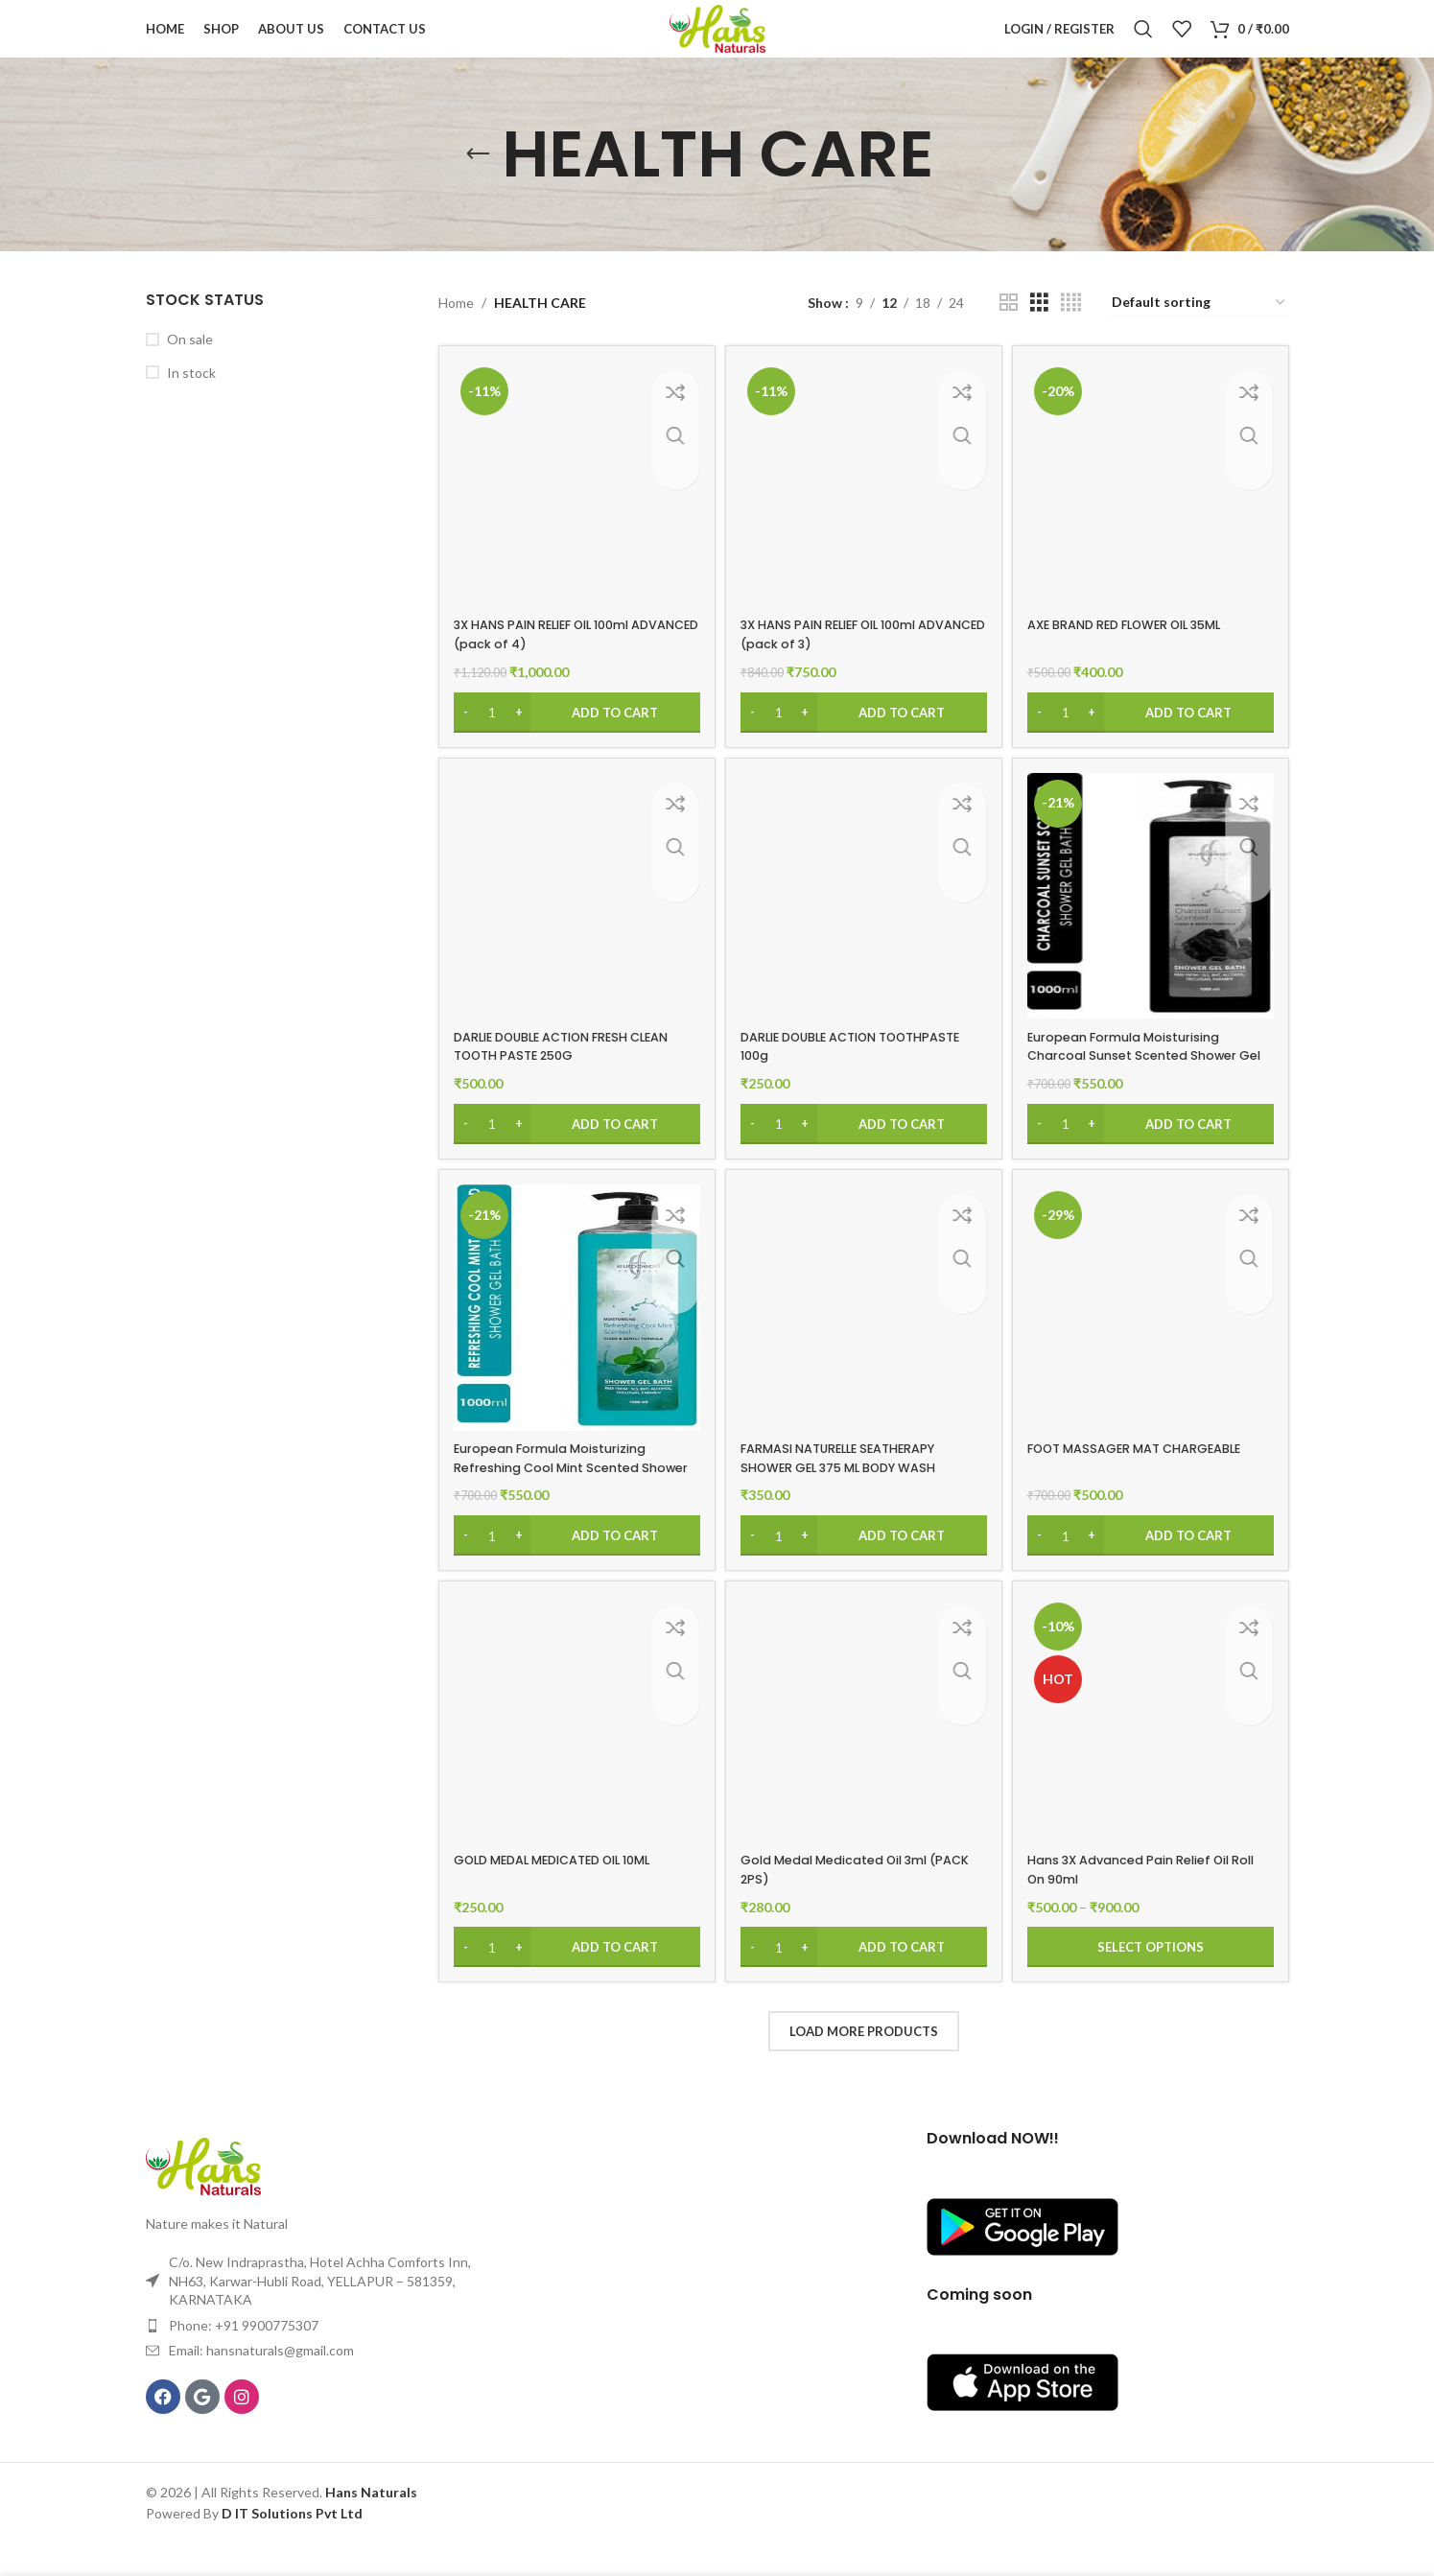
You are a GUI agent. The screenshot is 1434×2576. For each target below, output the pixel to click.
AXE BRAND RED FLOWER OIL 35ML (1145, 647)
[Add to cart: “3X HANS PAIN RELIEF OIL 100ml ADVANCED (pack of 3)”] (863, 734)
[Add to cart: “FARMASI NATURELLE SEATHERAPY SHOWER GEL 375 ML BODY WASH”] (863, 1564)
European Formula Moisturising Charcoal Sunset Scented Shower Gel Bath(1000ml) (1150, 1080)
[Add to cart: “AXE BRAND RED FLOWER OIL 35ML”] (1153, 734)
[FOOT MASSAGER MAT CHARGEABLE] (1153, 1340)
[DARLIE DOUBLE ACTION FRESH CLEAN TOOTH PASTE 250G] (573, 924)
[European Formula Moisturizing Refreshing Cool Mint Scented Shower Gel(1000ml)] (573, 1340)
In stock (191, 401)
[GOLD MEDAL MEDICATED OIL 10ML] (573, 1754)
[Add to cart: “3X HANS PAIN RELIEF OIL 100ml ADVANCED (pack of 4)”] (573, 734)
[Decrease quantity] (466, 734)
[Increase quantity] (518, 734)
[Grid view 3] (1039, 331)
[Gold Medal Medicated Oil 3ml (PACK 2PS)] (863, 1754)
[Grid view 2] (1008, 331)
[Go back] (478, 183)
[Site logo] (717, 42)
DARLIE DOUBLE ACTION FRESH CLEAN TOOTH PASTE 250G (554, 1071)
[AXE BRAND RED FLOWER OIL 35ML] (1153, 509)
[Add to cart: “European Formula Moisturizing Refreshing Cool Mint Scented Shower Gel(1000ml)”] (573, 1564)
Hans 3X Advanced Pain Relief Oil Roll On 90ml (1147, 1902)
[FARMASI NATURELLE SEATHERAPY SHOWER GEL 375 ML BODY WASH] (863, 1340)
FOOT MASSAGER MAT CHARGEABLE (1153, 1477)
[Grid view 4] (1071, 331)
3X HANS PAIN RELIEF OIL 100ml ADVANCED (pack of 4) (555, 657)
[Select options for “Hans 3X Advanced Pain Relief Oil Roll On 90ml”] (1153, 1979)
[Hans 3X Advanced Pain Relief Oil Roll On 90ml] (1153, 1754)
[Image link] (203, 2197)
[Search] (1143, 43)
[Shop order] (1199, 332)
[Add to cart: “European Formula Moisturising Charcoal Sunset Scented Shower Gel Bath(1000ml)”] (1153, 1150)
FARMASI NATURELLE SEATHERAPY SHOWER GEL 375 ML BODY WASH (854, 1486)
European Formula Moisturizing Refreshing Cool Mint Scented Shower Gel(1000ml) (561, 1495)
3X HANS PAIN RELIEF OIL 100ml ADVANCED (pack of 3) (844, 657)
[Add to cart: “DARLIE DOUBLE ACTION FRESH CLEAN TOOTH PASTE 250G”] (573, 1150)
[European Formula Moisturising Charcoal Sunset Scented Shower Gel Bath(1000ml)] (1153, 924)
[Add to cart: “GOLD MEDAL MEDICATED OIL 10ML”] (573, 1979)
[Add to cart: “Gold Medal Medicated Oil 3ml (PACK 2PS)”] (863, 1979)
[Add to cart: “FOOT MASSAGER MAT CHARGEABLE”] (1153, 1564)
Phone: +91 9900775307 (243, 2357)
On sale (190, 368)
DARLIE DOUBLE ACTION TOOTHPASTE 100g (822, 1071)
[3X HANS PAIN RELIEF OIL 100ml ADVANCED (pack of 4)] (573, 509)
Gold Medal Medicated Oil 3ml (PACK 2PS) (849, 1902)
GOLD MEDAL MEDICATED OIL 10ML (566, 1892)
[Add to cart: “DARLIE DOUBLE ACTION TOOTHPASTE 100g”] (863, 1150)
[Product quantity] (492, 734)
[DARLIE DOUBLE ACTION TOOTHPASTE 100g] (863, 924)
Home (456, 331)
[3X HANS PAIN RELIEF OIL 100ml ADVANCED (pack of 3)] (863, 509)
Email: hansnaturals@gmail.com (261, 2383)
